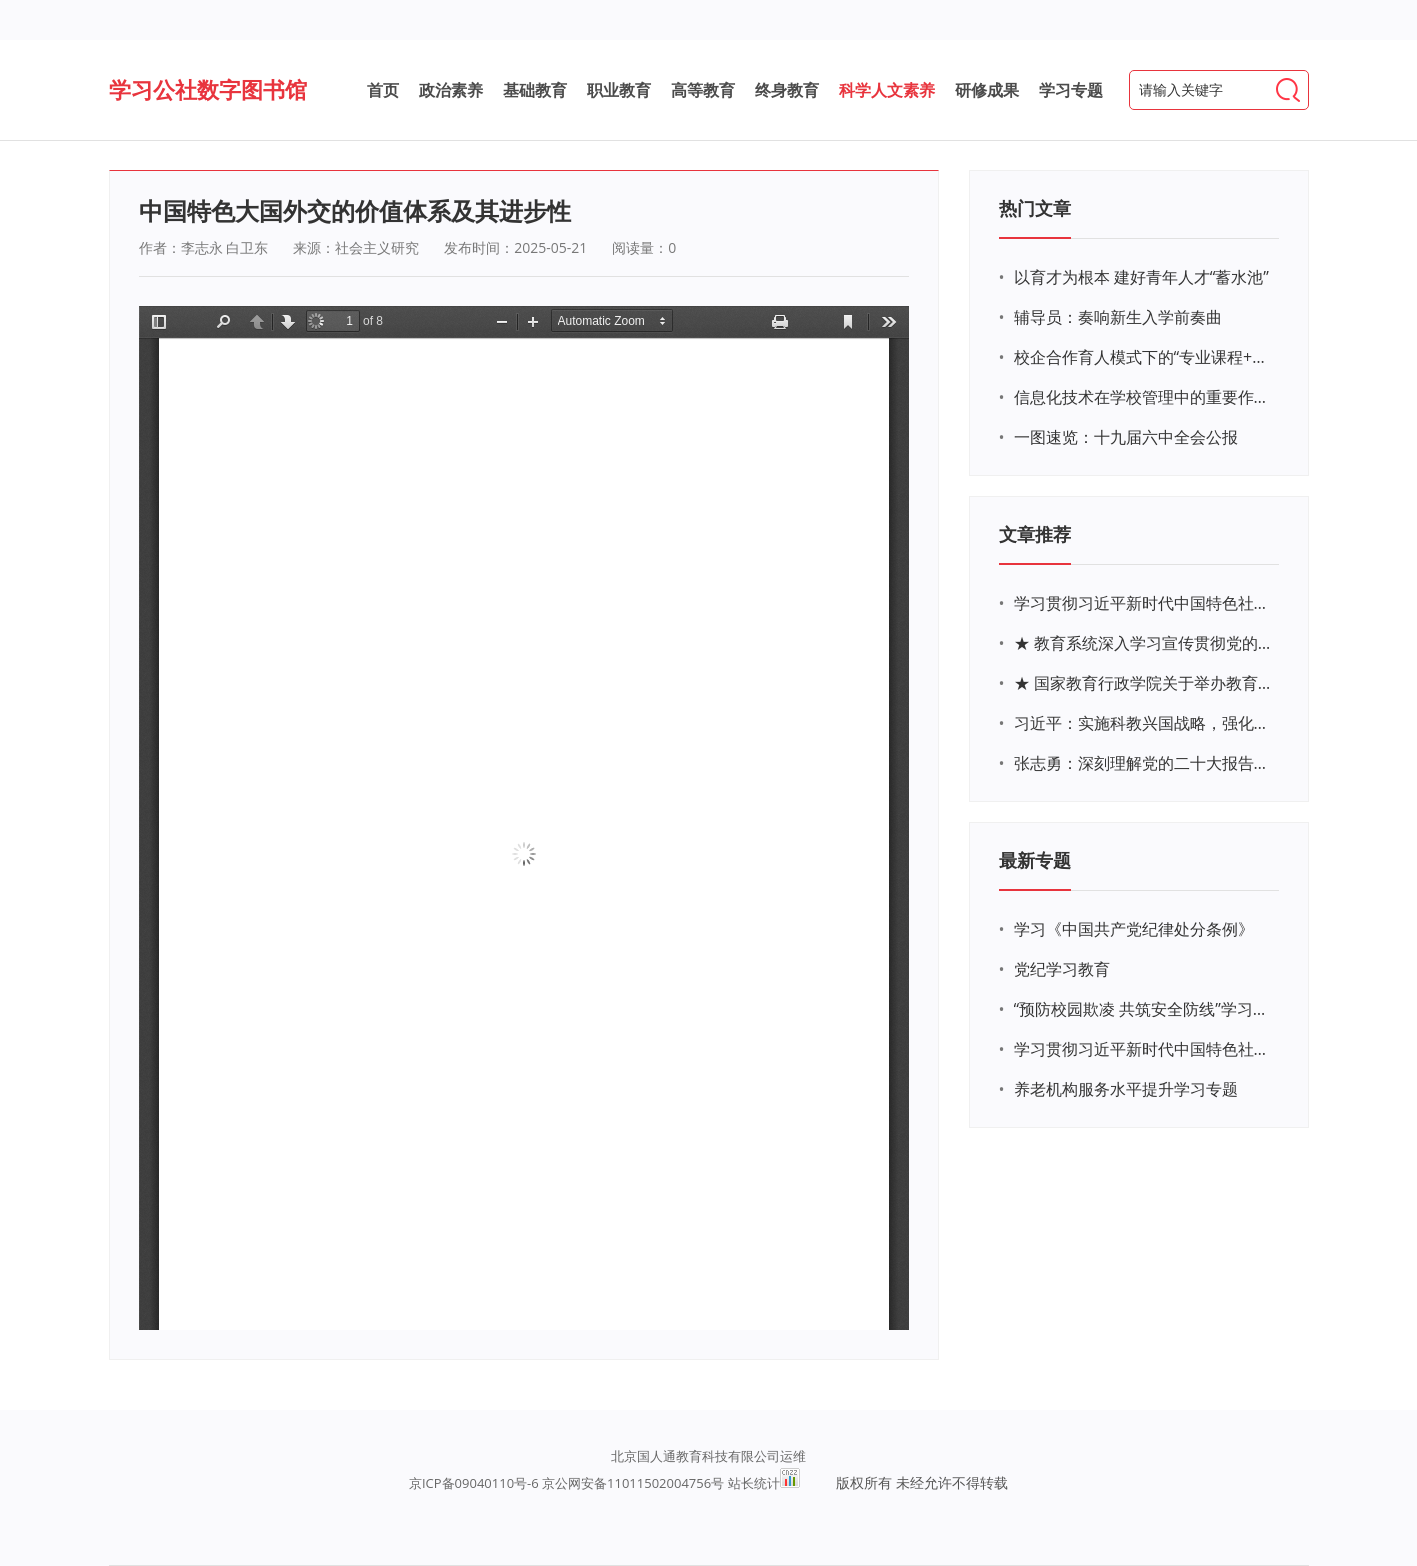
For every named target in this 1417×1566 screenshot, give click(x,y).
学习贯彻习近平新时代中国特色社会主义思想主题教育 (1144, 1049)
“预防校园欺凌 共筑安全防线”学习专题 (1144, 1009)
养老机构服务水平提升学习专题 (1126, 1089)
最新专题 (1035, 860)
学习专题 (1071, 90)
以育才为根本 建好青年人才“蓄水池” (1141, 277)
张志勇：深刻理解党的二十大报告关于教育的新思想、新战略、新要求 (1144, 763)
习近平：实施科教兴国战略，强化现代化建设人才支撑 (1144, 723)
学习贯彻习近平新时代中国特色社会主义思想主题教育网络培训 (1144, 603)
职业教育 (619, 90)
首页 (383, 90)
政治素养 (451, 90)
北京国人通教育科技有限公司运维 (708, 1456)
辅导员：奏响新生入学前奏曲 (1118, 317)
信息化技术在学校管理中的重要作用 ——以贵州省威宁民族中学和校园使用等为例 (1144, 397)
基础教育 (535, 90)
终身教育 (787, 90)
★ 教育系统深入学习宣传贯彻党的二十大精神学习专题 (1144, 643)
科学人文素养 (887, 90)
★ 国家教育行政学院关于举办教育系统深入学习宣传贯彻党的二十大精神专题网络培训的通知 (1144, 683)
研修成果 (987, 90)
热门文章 (1035, 208)
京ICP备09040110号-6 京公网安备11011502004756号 (566, 1483)
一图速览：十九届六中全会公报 (1126, 437)
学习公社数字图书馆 (208, 89)
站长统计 (754, 1483)
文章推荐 (1035, 534)
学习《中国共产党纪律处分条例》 (1134, 929)
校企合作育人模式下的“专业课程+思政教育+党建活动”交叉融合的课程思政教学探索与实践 (1144, 357)
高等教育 (703, 90)
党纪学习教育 (1062, 969)
